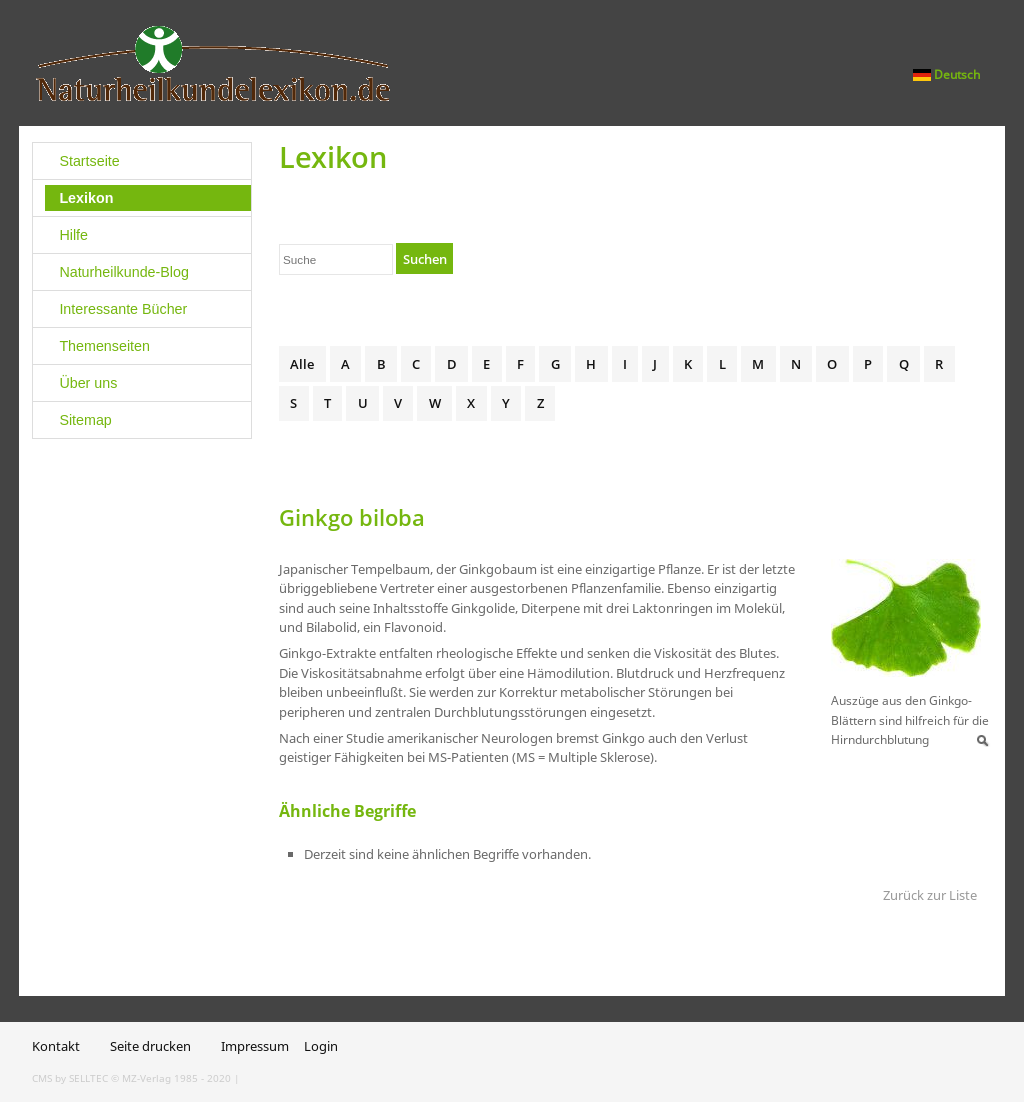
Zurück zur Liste (930, 895)
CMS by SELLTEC (70, 1078)
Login (321, 1046)
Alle (302, 364)
